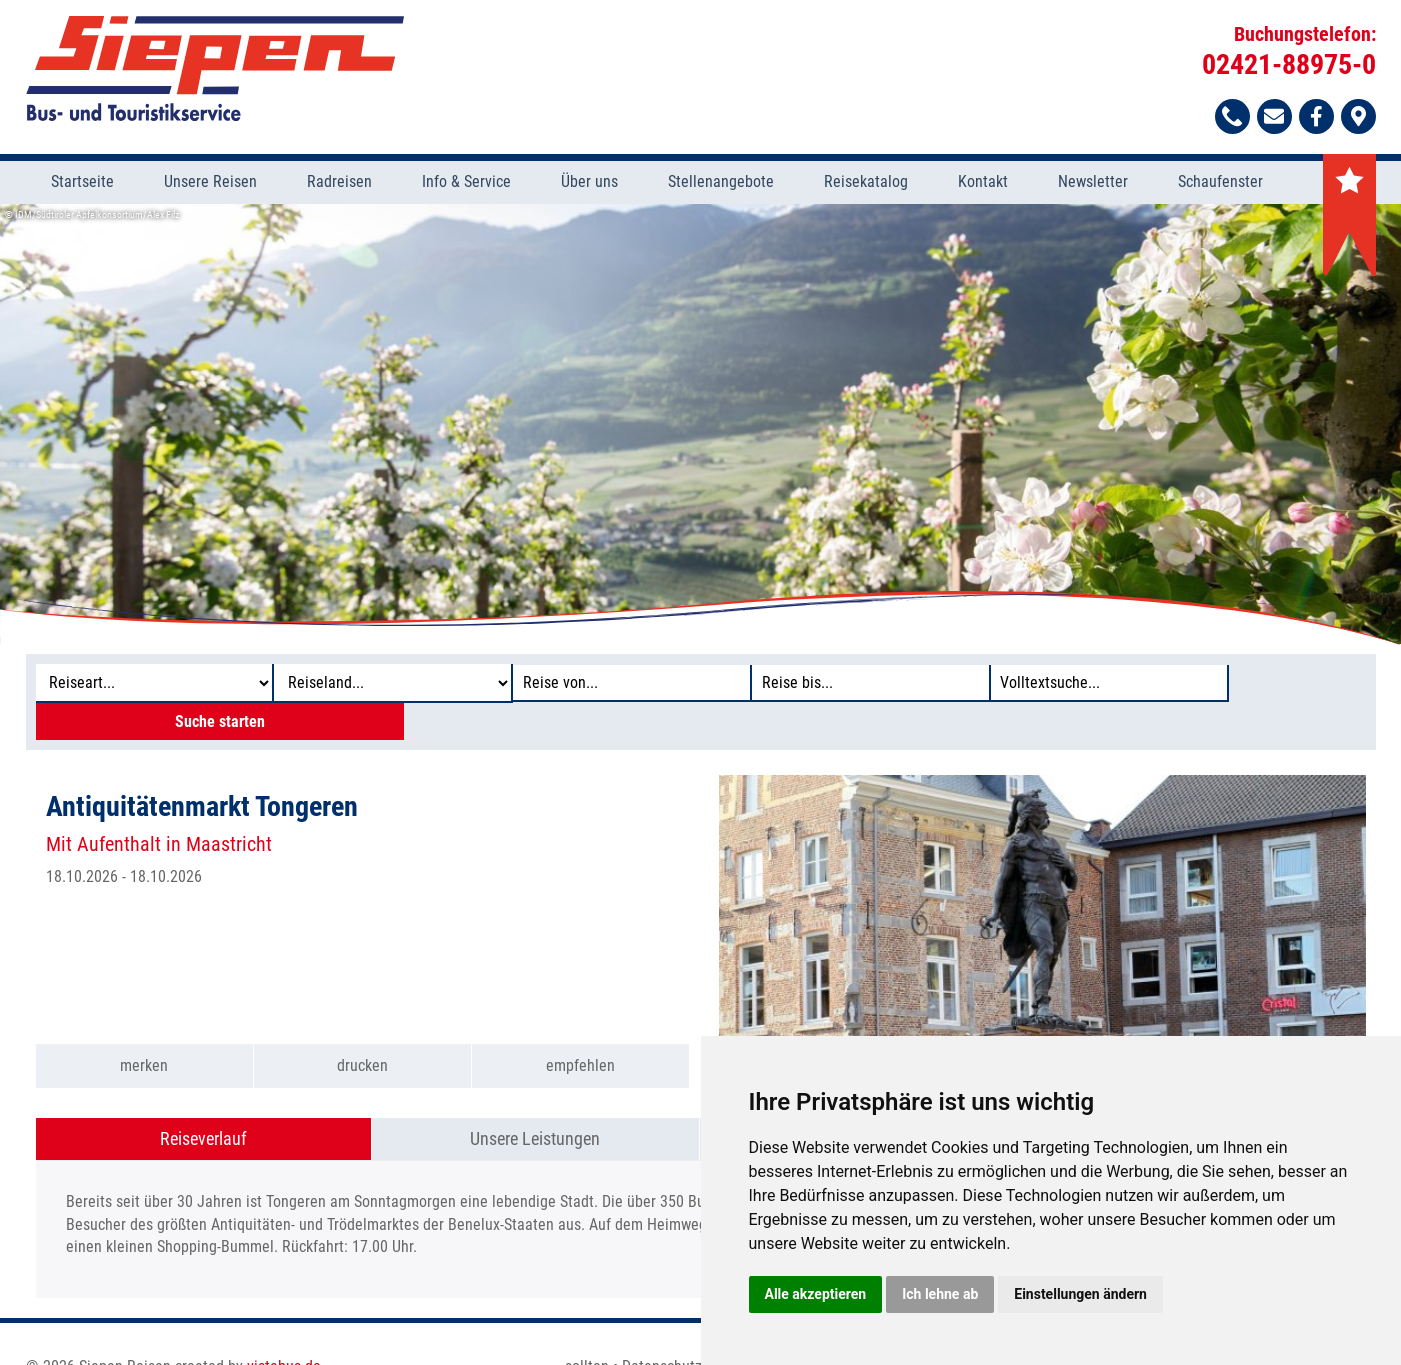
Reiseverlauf (203, 1104)
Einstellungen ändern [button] (1080, 1294)
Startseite (82, 184)
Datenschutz (662, 1332)
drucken (362, 1032)
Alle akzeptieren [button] (816, 1294)
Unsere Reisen (210, 184)
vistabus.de (284, 1332)
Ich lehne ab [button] (940, 1294)
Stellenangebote (721, 184)
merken (144, 1032)
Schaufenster (1220, 184)
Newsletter (1093, 184)
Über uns (589, 184)
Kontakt (983, 184)
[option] (700, 426)
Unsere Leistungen (535, 1104)
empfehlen (580, 1032)
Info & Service (466, 184)
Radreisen (339, 184)
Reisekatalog (866, 184)
